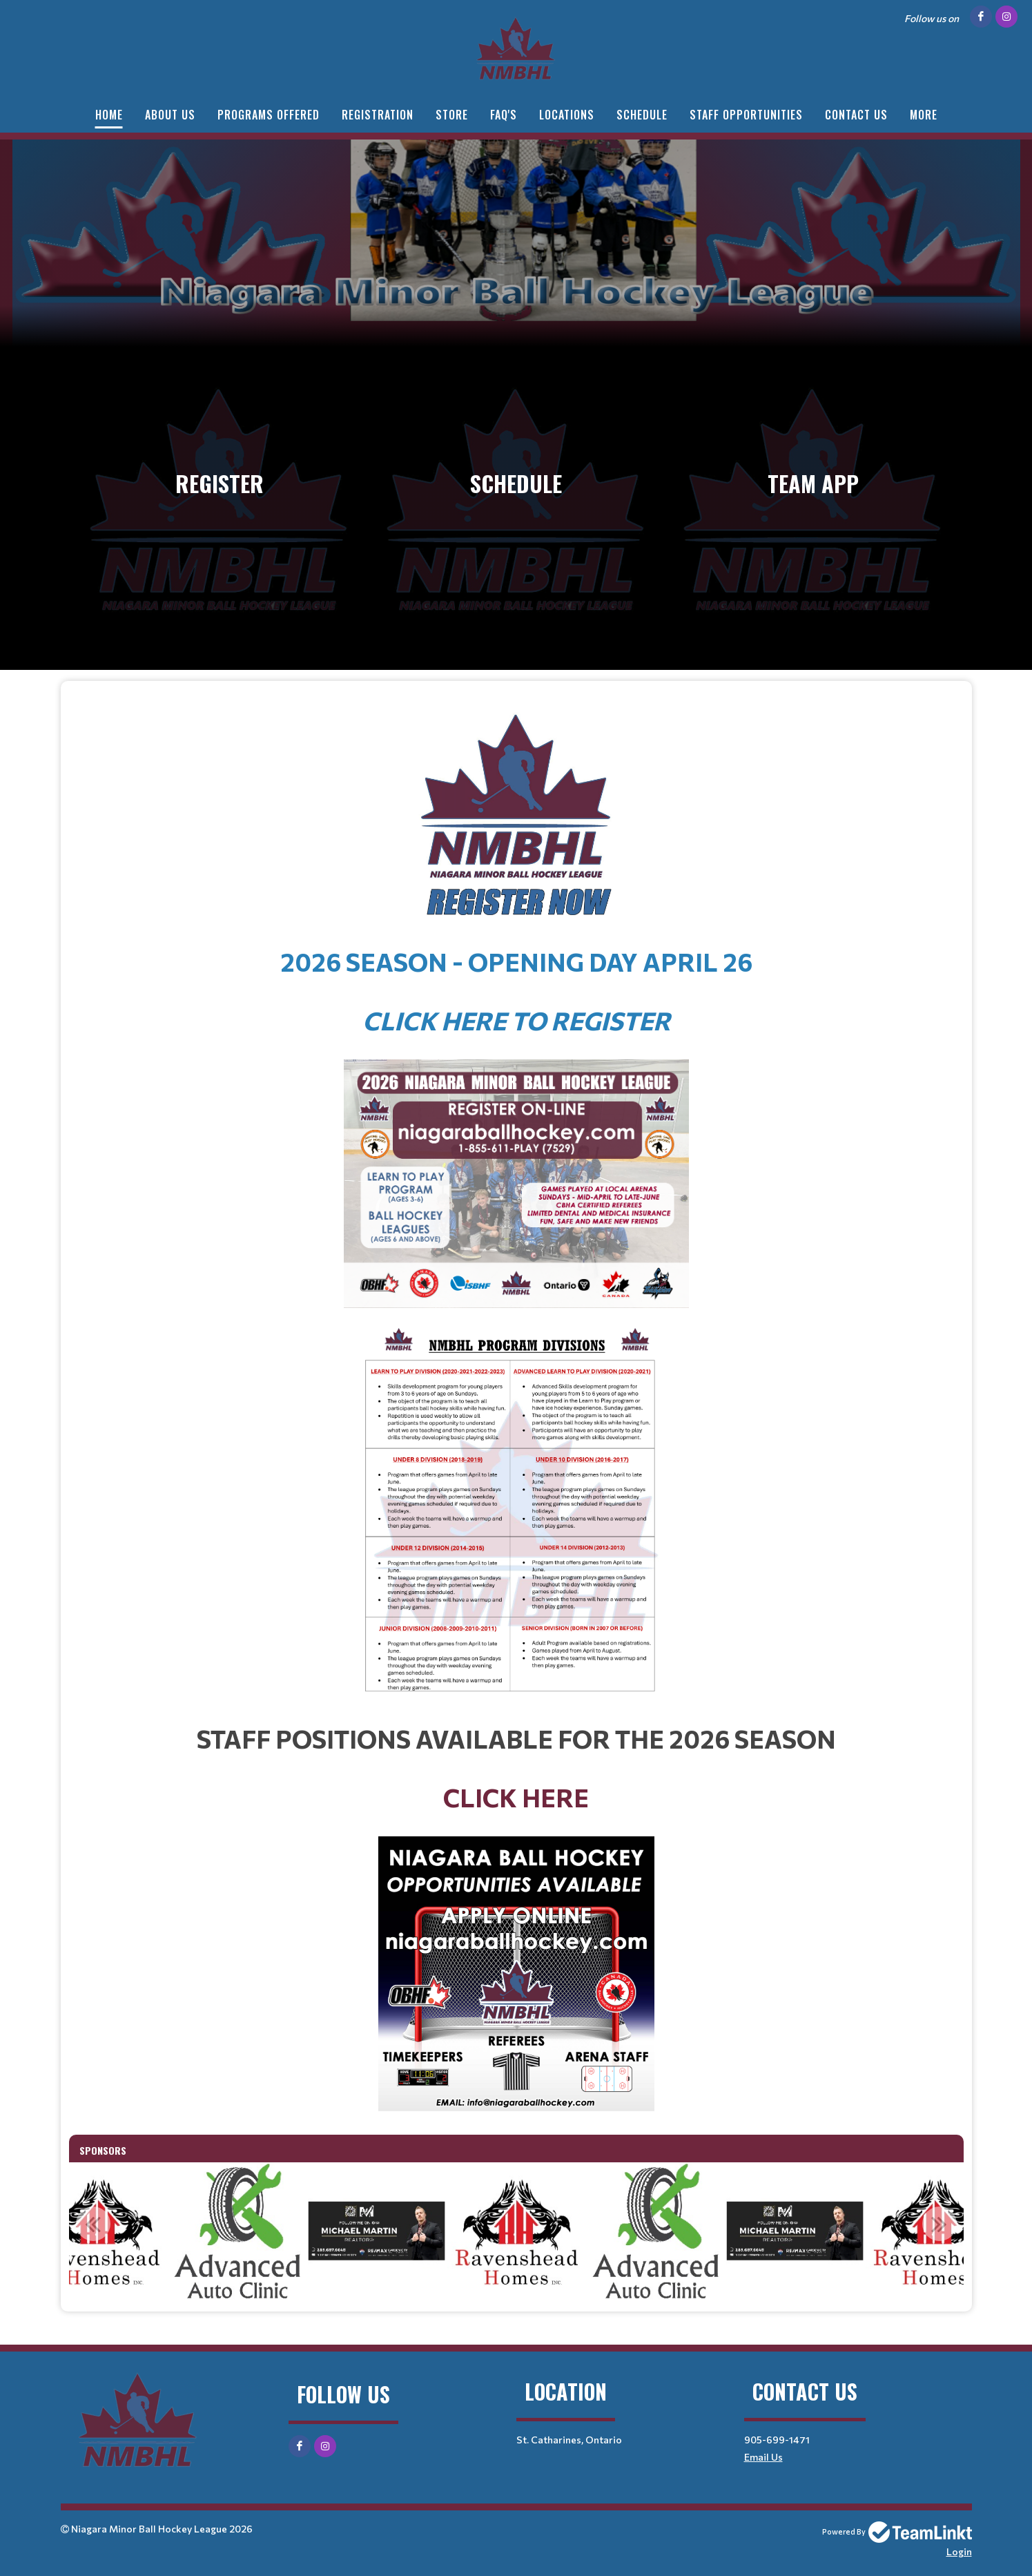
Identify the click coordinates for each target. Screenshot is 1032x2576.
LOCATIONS (566, 114)
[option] (377, 2231)
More (923, 114)
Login (959, 2551)
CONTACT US (856, 114)
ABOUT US (170, 114)
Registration (377, 114)
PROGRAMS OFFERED (268, 114)
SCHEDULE (642, 114)
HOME (109, 114)
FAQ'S (503, 114)
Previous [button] (93, 2224)
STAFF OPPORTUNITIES (746, 114)
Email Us (763, 2457)
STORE (452, 114)
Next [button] (939, 2224)
